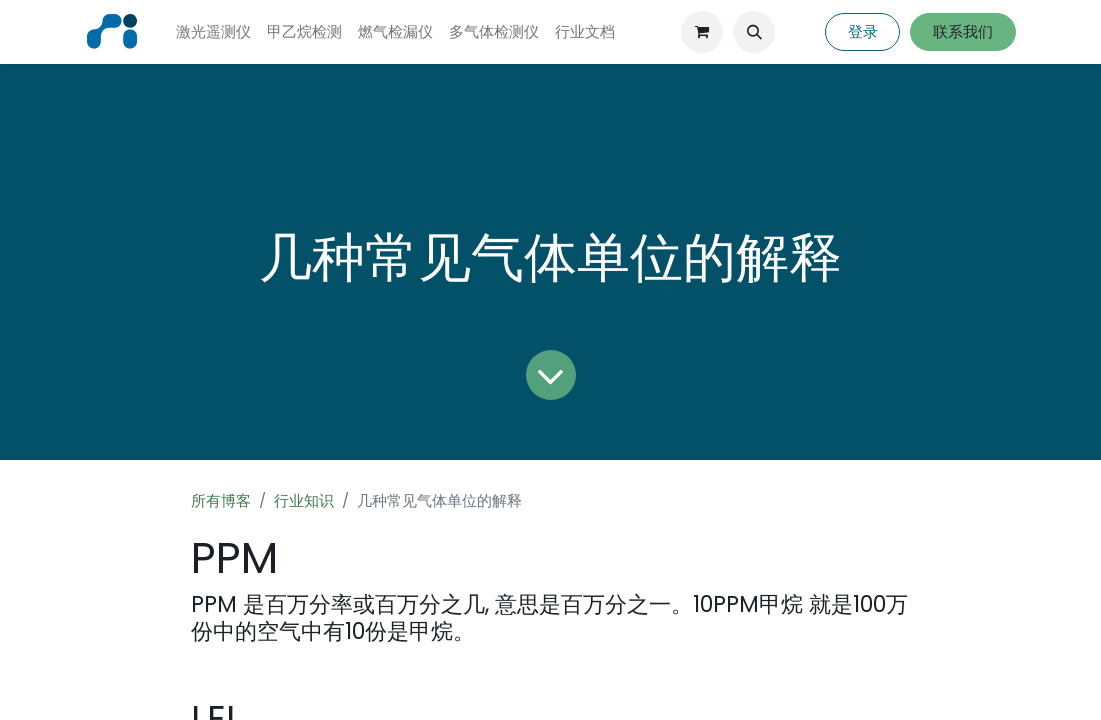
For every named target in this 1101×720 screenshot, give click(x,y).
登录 (863, 31)
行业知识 (304, 500)
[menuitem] (213, 32)
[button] (754, 32)
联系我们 (963, 31)
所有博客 (221, 500)
